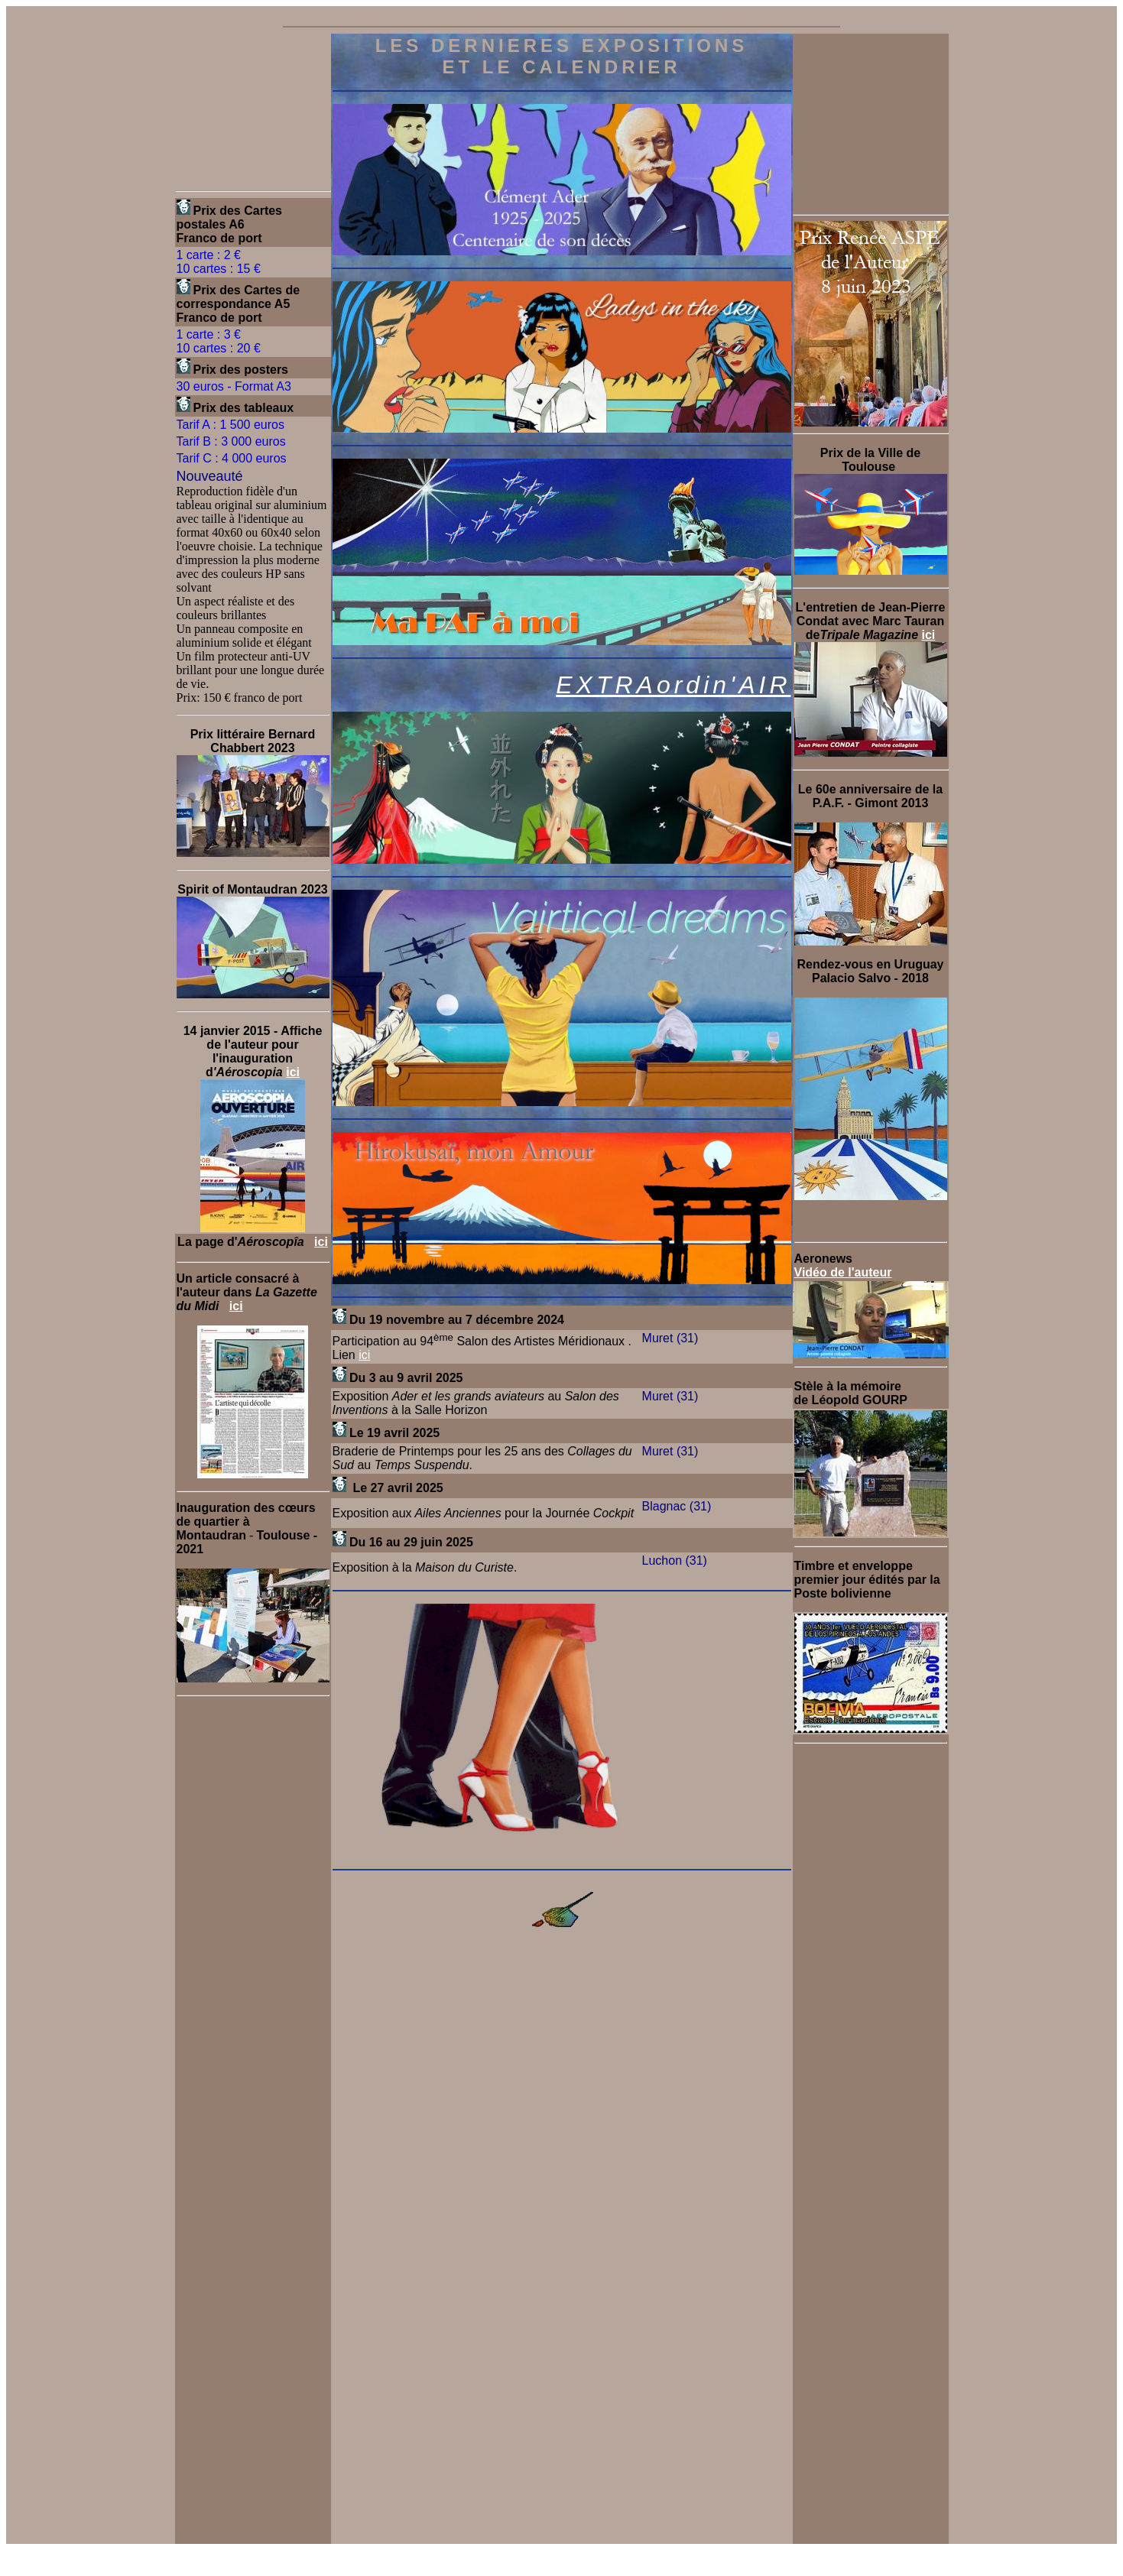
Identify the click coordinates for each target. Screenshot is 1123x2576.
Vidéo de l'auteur (843, 1272)
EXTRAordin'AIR (673, 685)
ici (293, 1072)
